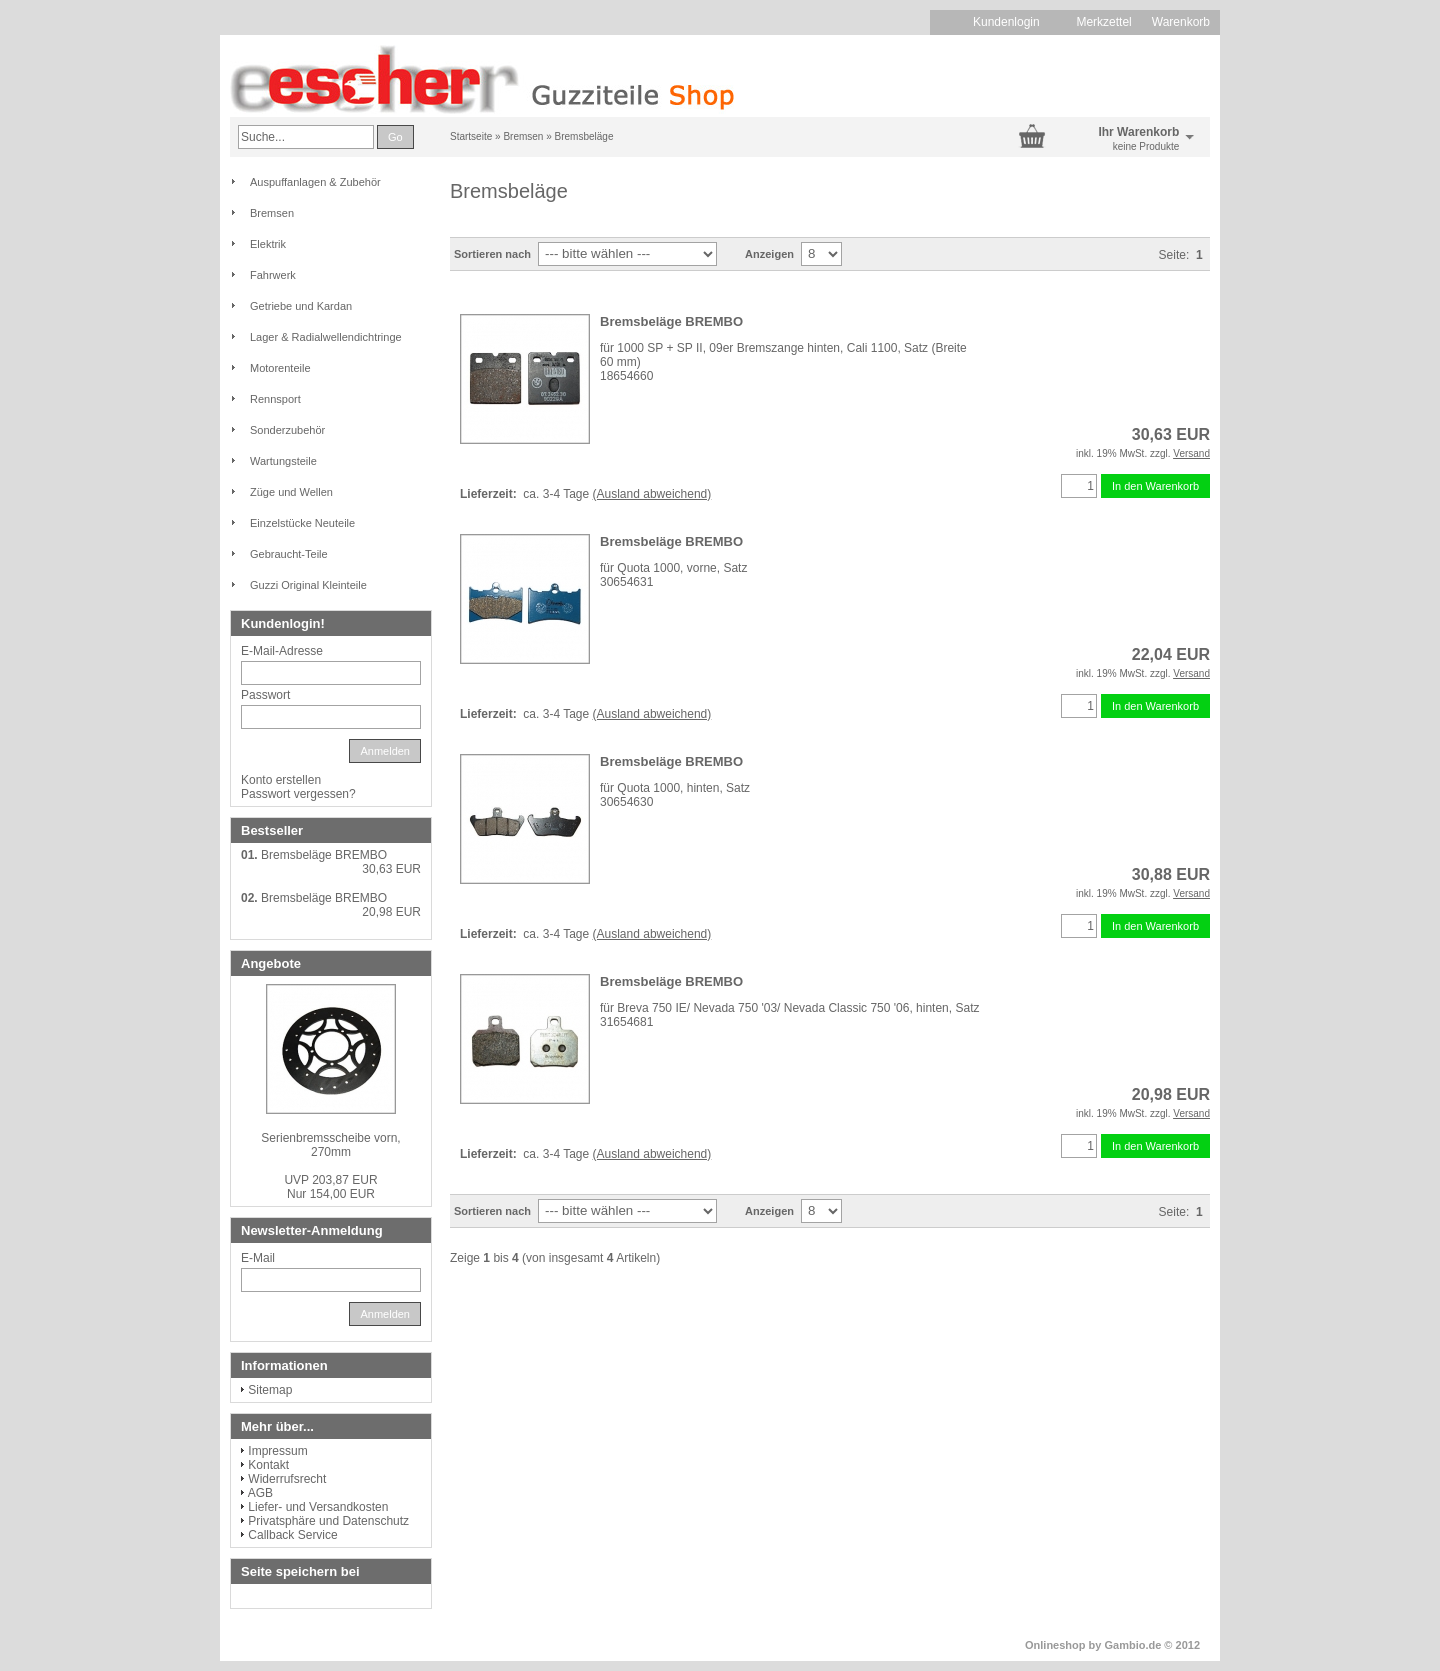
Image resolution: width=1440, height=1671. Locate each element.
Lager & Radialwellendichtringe (326, 337)
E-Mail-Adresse (282, 651)
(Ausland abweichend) (652, 494)
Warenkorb (1181, 22)
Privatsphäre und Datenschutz (328, 1521)
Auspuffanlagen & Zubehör (315, 182)
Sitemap (270, 1390)
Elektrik (268, 244)
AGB (260, 1493)
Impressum (277, 1451)
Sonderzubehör (287, 430)
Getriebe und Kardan (301, 306)
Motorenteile (280, 368)
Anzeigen (769, 254)
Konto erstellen (281, 780)
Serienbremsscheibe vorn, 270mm (330, 1145)
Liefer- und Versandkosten (318, 1507)
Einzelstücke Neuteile (302, 523)
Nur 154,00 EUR (330, 1187)
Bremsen (272, 213)
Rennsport (275, 399)
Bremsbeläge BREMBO (671, 321)
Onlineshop (1055, 1645)
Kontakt (268, 1465)
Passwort (265, 695)
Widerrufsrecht (287, 1479)
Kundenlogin (1014, 22)
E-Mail (258, 1258)
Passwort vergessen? (298, 794)
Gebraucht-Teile (289, 554)
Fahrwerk (273, 275)
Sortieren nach (492, 254)
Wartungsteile (283, 461)
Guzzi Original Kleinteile (308, 585)
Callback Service (292, 1535)
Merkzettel (1103, 22)
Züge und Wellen (291, 492)
